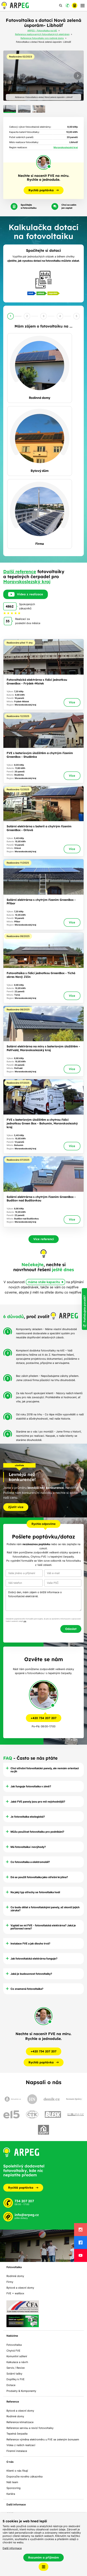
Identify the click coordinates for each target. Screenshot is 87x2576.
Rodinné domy (15, 2276)
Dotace (10, 2385)
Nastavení (43, 2567)
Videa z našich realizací (20, 2445)
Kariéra (10, 2493)
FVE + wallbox (15, 2293)
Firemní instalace (16, 2451)
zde (24, 1621)
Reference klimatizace (19, 2422)
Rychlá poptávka (23, 2187)
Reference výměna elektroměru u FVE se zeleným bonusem (42, 2439)
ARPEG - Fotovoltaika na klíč (42, 31)
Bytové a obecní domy (20, 2287)
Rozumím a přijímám (43, 2557)
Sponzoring (13, 2488)
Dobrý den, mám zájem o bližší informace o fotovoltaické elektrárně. (43, 1600)
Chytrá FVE (13, 2350)
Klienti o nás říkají (17, 2470)
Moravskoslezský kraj (66, 147)
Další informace (12, 2548)
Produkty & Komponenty (21, 2391)
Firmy (9, 2281)
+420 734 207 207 (43, 1718)
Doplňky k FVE (15, 2379)
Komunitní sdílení (16, 2356)
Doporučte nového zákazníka (24, 2476)
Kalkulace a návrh (17, 2362)
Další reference (19, 571)
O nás (10, 2461)
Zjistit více (15, 1507)
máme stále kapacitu (44, 1282)
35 (8, 621)
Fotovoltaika (14, 2267)
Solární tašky (14, 2373)
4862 (9, 606)
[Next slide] (78, 76)
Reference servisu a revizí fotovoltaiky (30, 2428)
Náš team (12, 2482)
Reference (12, 2401)
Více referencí (43, 1239)
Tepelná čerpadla (16, 2433)
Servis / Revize (15, 2367)
